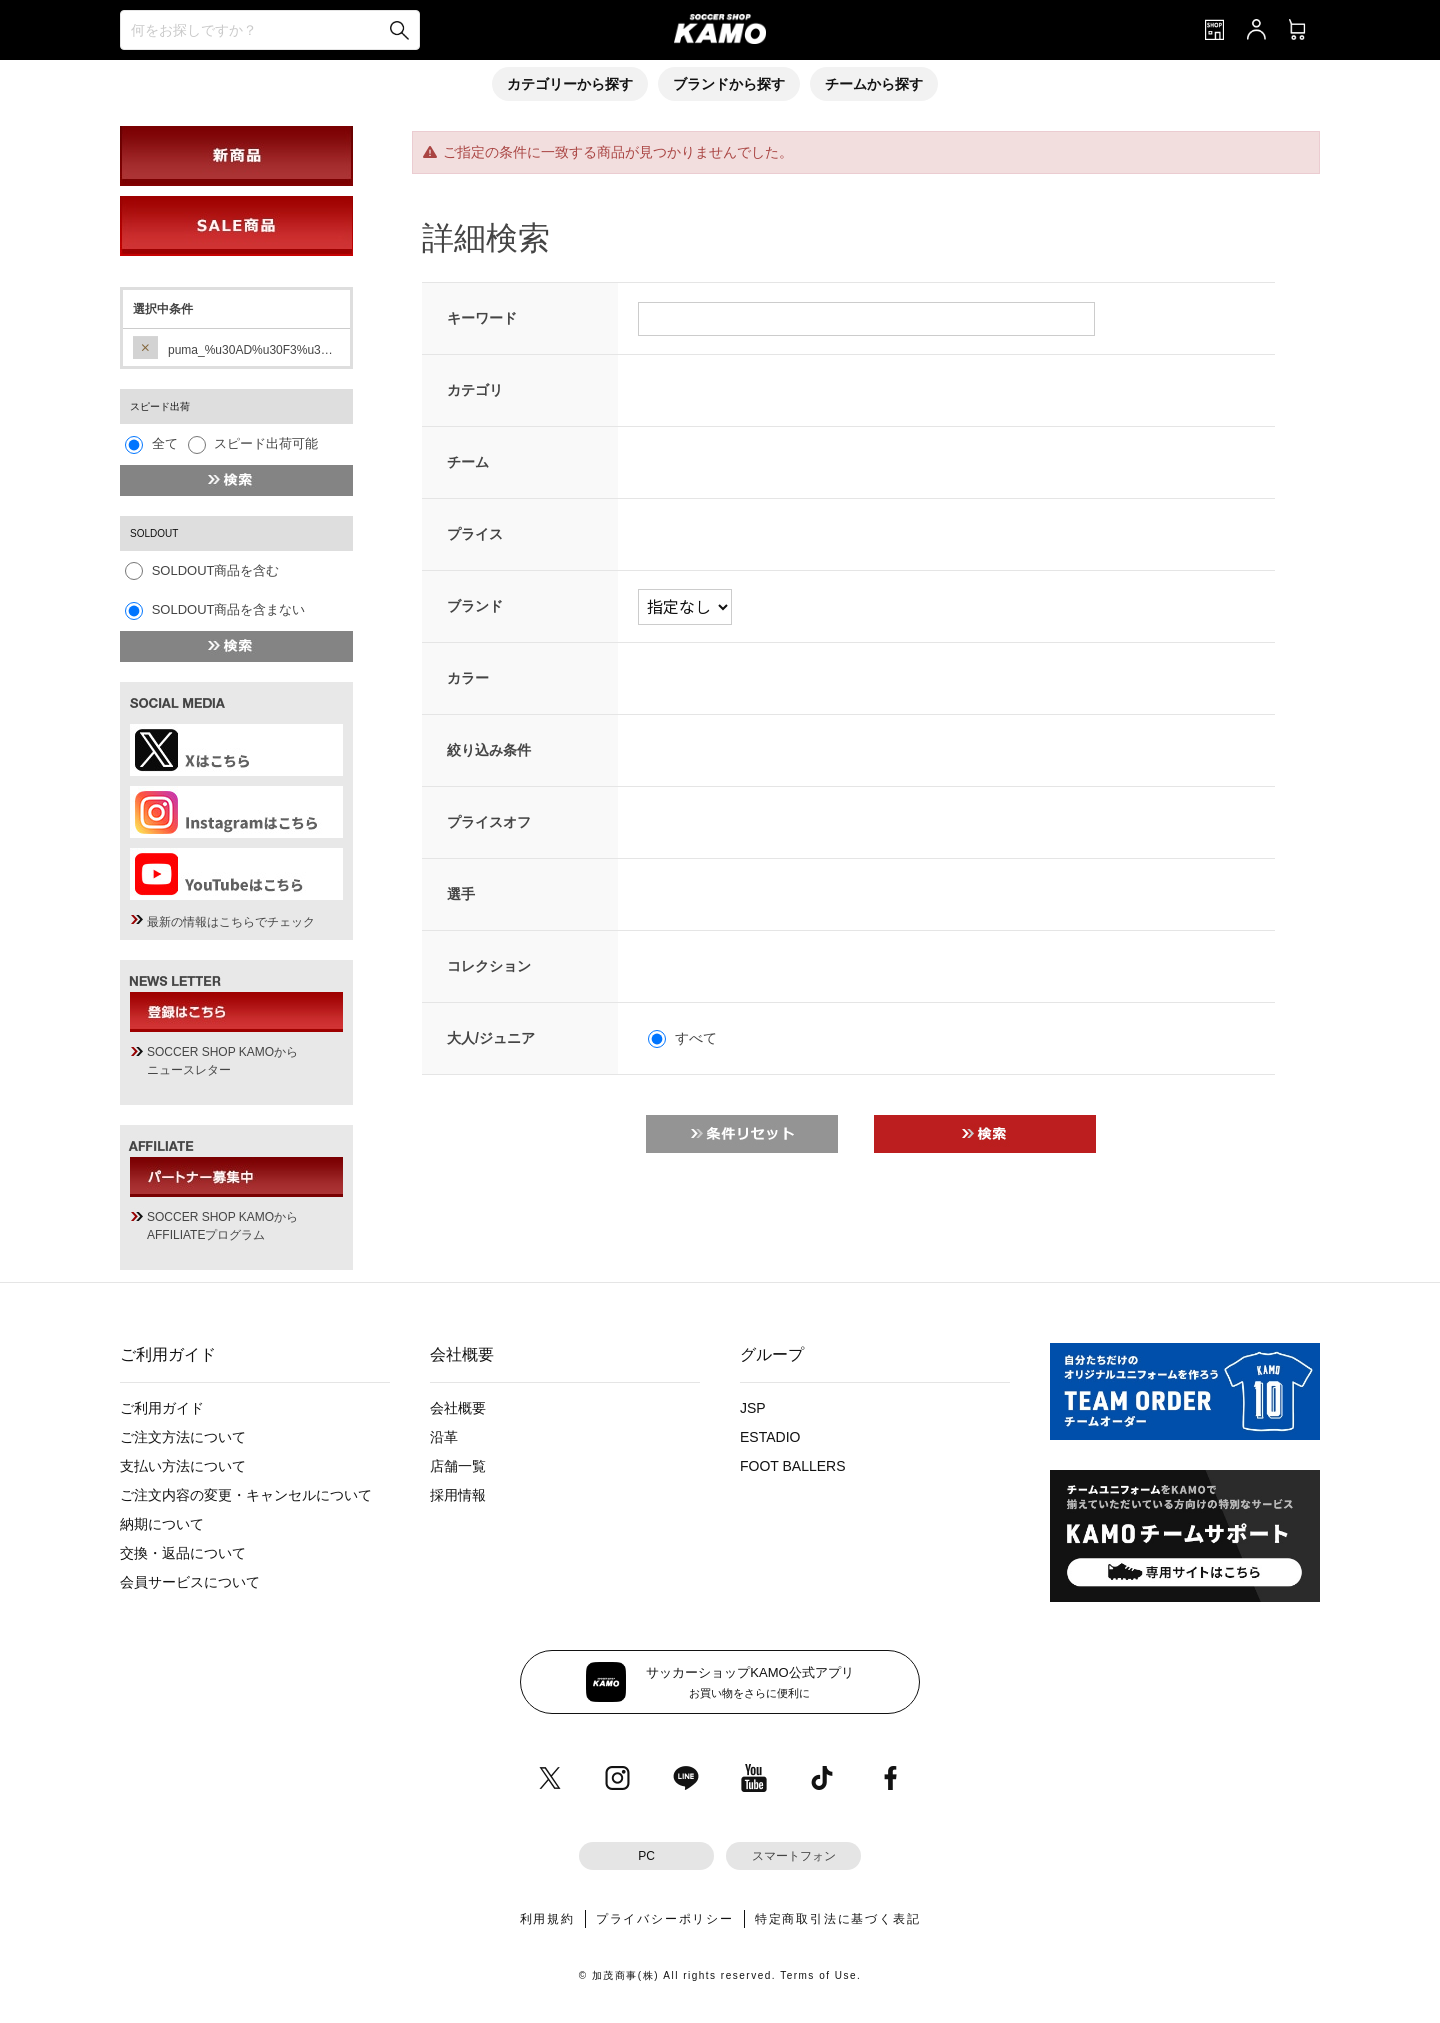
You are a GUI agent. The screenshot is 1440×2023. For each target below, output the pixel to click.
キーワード (482, 318)
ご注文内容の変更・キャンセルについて (246, 1495)
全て (165, 443)
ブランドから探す (729, 84)
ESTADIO (770, 1437)
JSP (753, 1408)
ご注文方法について (183, 1437)
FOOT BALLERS (793, 1466)
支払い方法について (183, 1466)
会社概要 (458, 1408)
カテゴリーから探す (570, 84)
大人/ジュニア (491, 1038)
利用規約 (547, 1919)
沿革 (444, 1437)
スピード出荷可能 (266, 443)
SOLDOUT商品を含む (216, 570)
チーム (468, 462)
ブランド (475, 606)
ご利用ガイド (162, 1408)
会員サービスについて (190, 1582)
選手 (461, 894)
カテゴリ (475, 390)
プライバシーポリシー (665, 1919)
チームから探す (874, 84)
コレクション (489, 966)
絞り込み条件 (489, 750)
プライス (475, 534)
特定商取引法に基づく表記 (838, 1919)
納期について (162, 1524)
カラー (468, 678)
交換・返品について (183, 1553)
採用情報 (458, 1495)
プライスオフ (489, 822)
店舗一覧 (458, 1466)
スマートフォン (794, 1856)
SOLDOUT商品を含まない (229, 609)
